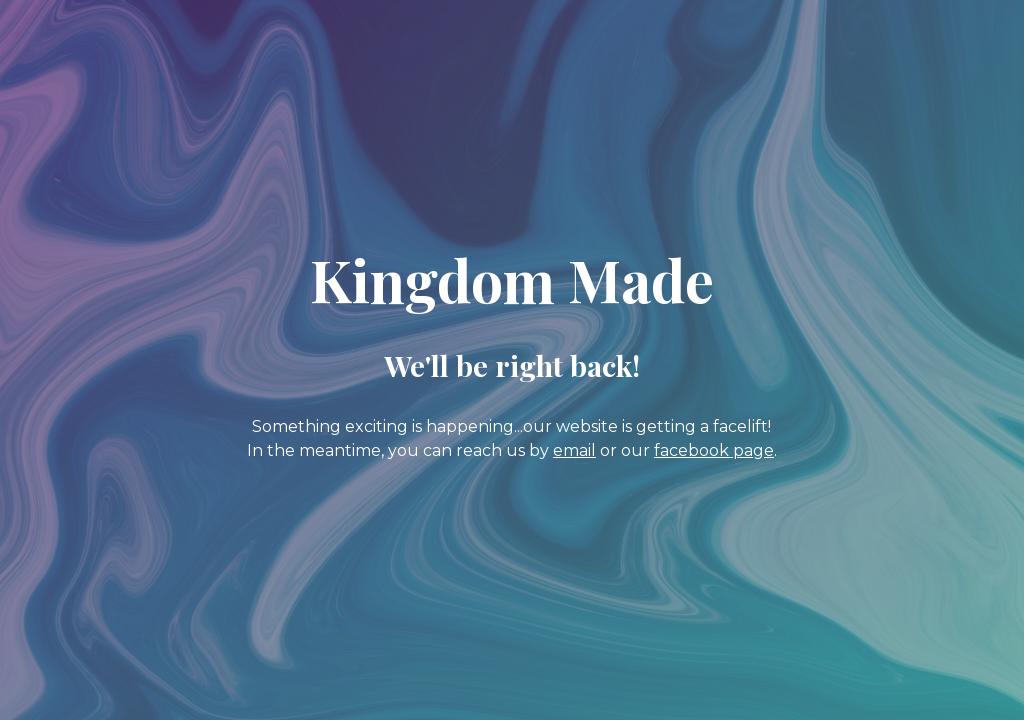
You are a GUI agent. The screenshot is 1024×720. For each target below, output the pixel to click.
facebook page (714, 450)
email (574, 450)
